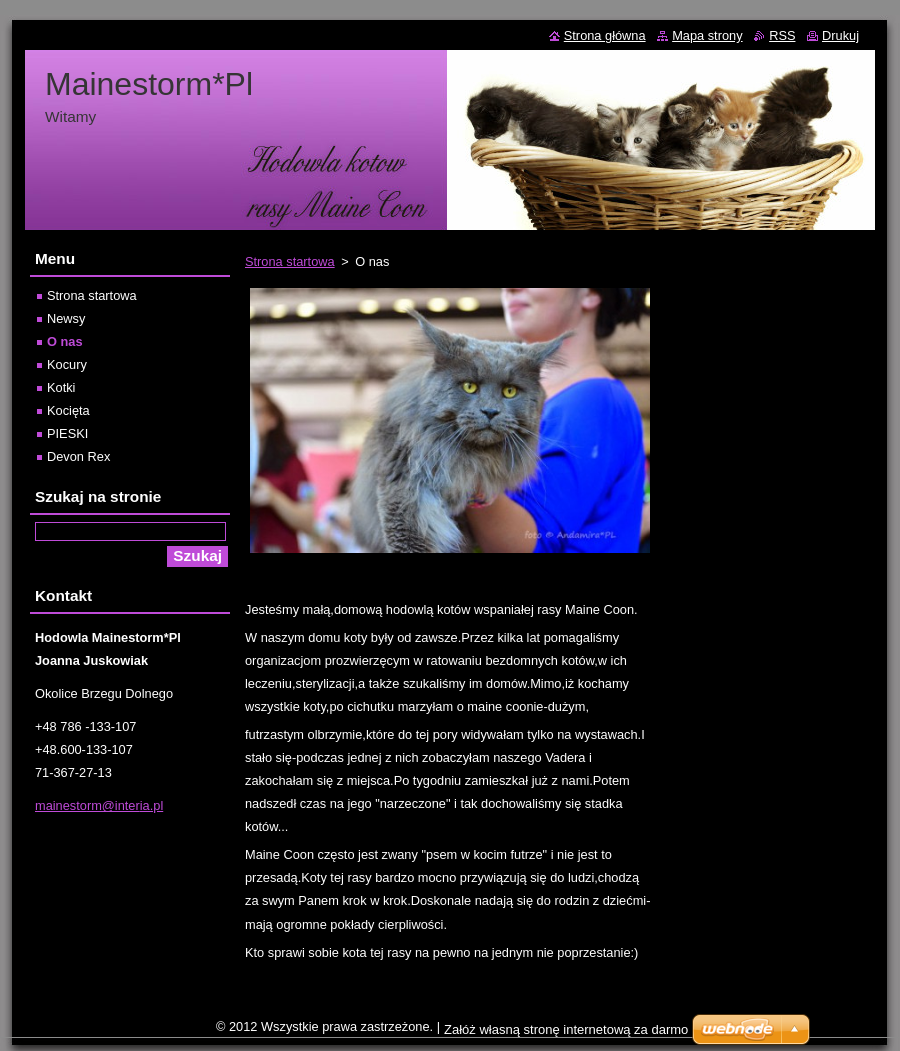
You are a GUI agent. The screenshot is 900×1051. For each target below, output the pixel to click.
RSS (782, 35)
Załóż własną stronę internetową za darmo (566, 1029)
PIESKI (67, 433)
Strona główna (605, 35)
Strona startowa (290, 261)
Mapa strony (707, 35)
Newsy (66, 318)
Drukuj (840, 35)
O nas (65, 341)
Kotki (61, 387)
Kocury (67, 364)
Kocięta (68, 410)
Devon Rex (78, 456)
